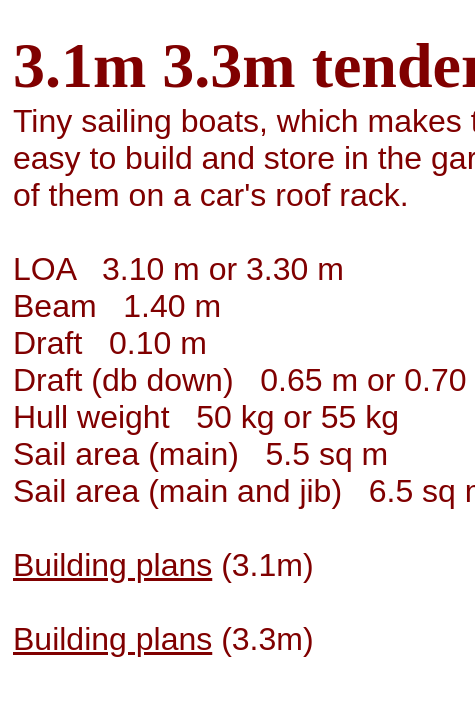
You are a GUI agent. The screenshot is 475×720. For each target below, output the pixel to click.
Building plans (112, 565)
